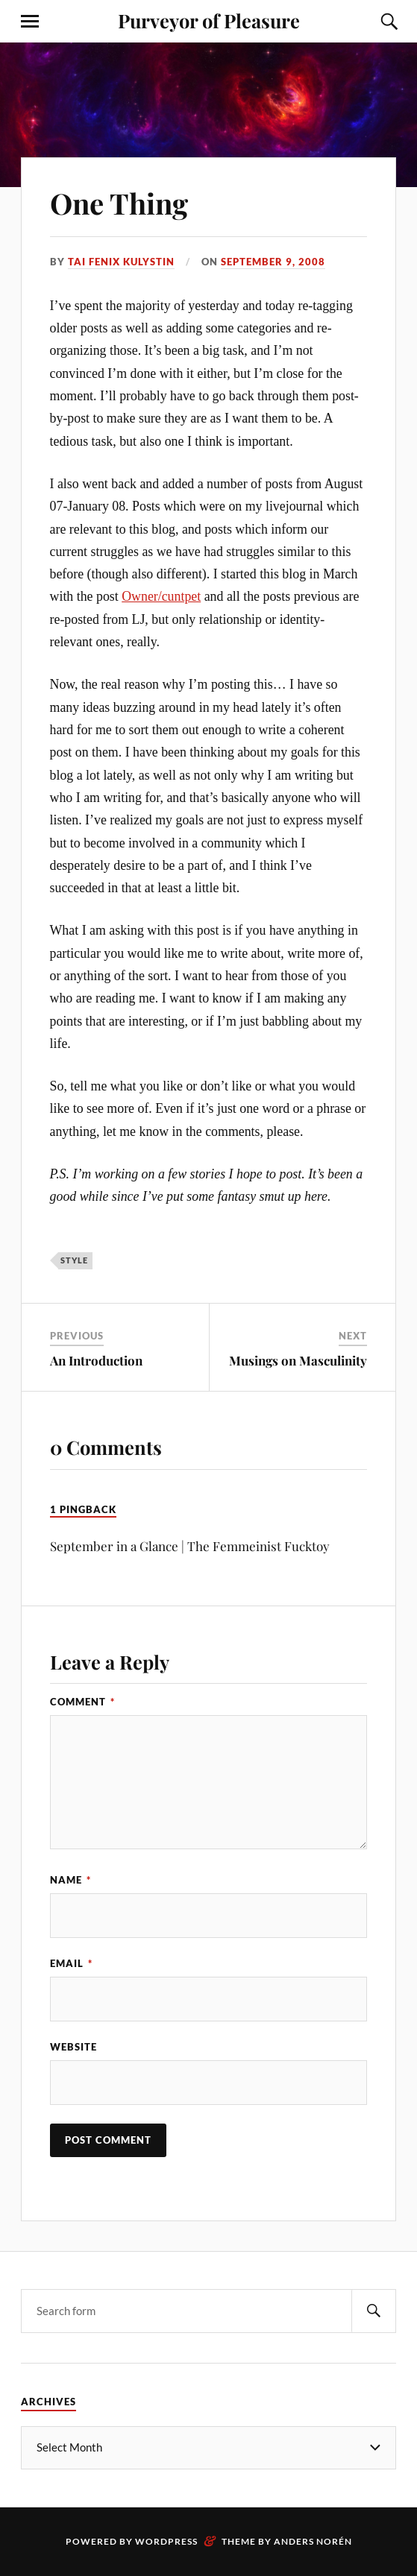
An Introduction (96, 1360)
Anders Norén (313, 2541)
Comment (82, 1702)
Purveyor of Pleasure (209, 20)
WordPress (166, 2541)
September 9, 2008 (273, 262)
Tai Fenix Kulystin (121, 262)
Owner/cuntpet (161, 596)
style (74, 1260)
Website (73, 2047)
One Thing (119, 203)
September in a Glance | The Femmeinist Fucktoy (190, 1546)
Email (71, 1963)
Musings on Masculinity (298, 1360)
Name (70, 1880)
